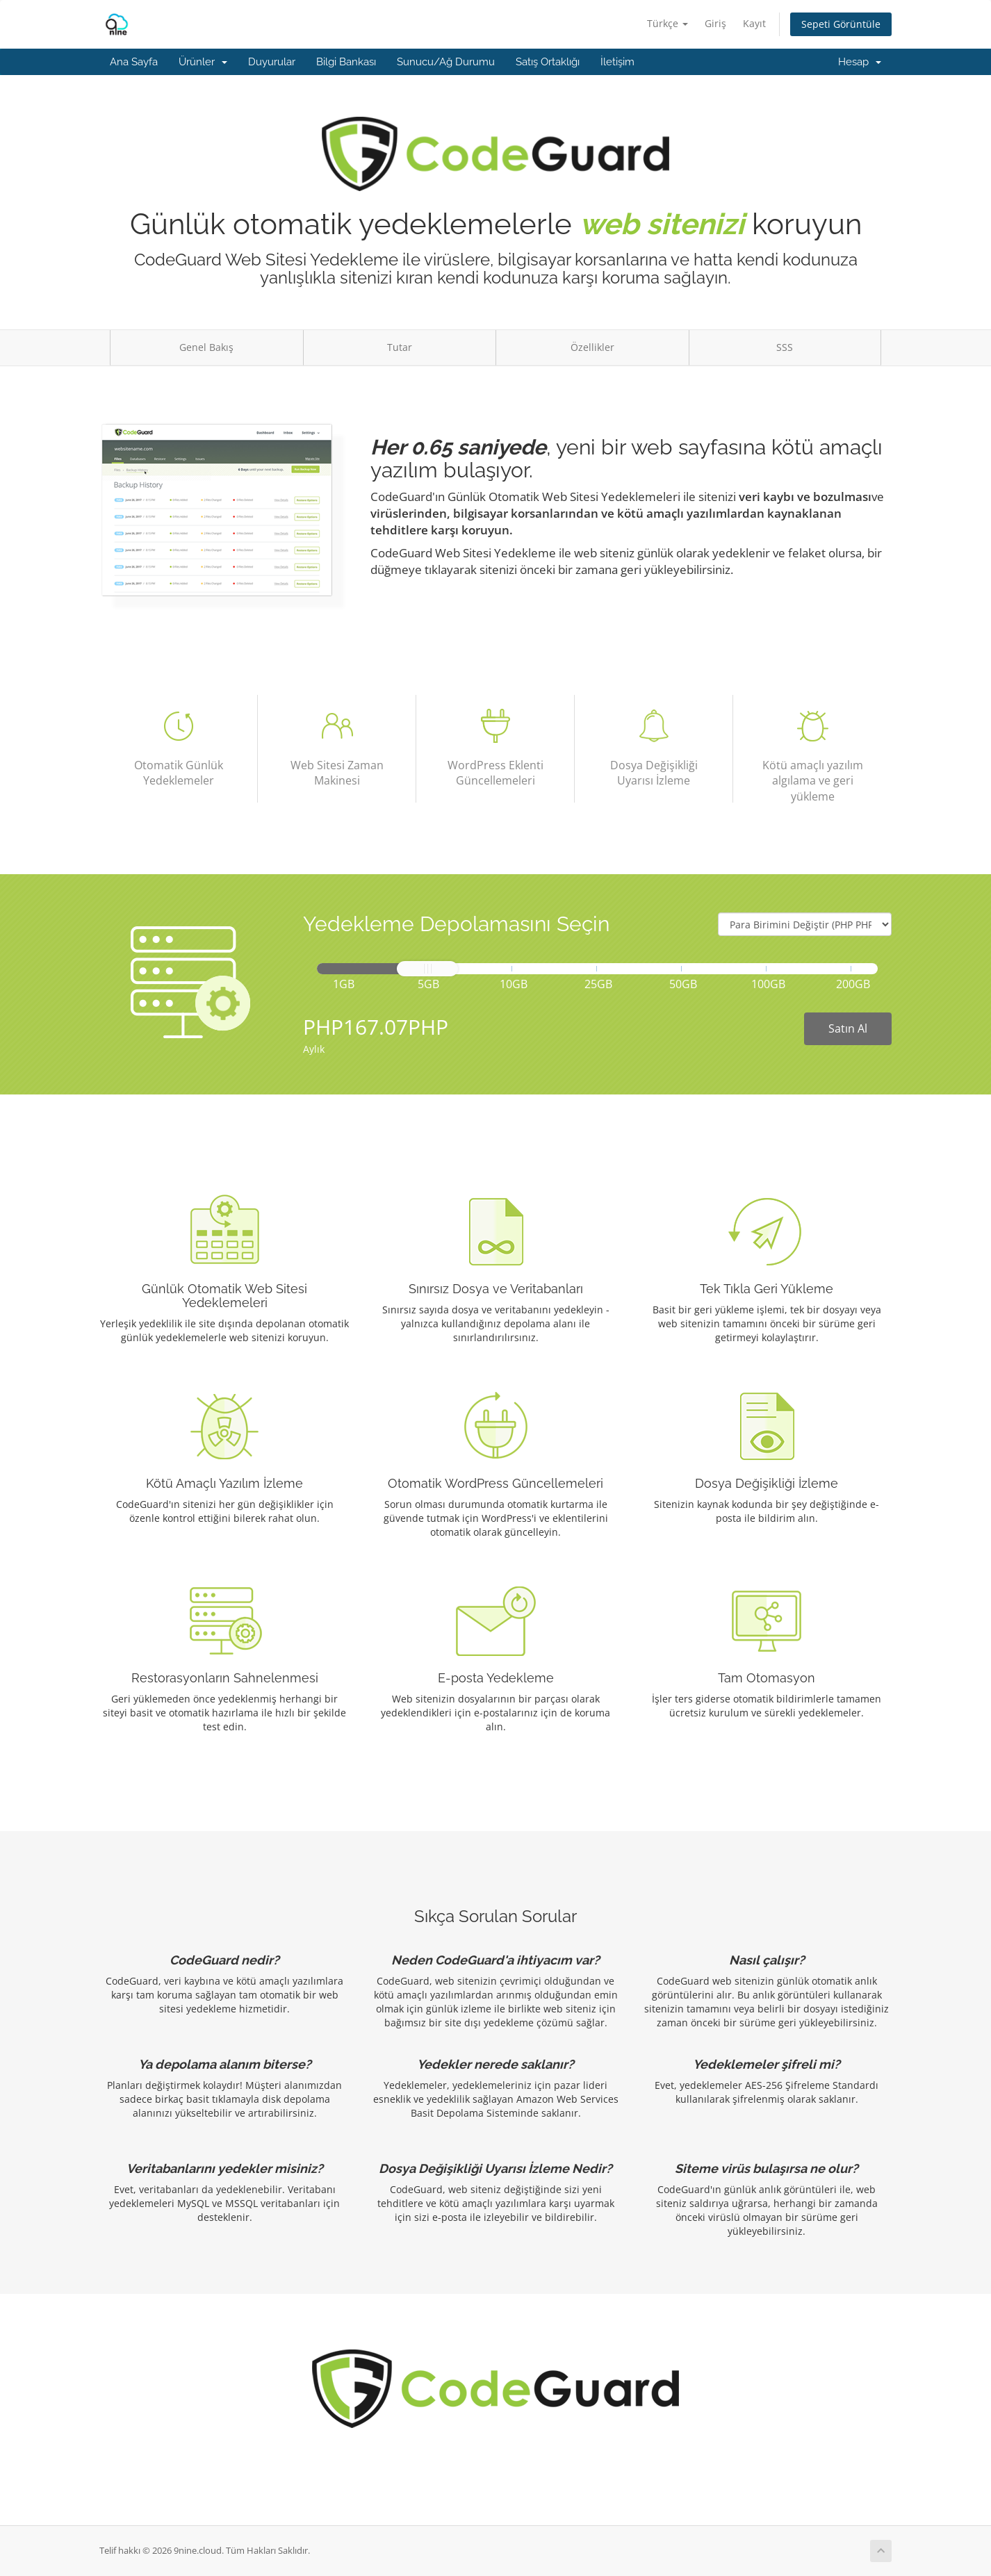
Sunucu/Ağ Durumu (446, 62)
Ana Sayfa (134, 62)
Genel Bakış (206, 347)
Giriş (715, 23)
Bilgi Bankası (346, 62)
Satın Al (847, 1028)
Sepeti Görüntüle (841, 24)
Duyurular (271, 62)
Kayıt (754, 23)
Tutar (399, 347)
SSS (784, 347)
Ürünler (203, 62)
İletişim (617, 62)
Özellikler (592, 347)
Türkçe (667, 23)
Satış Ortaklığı (548, 62)
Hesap (859, 62)
